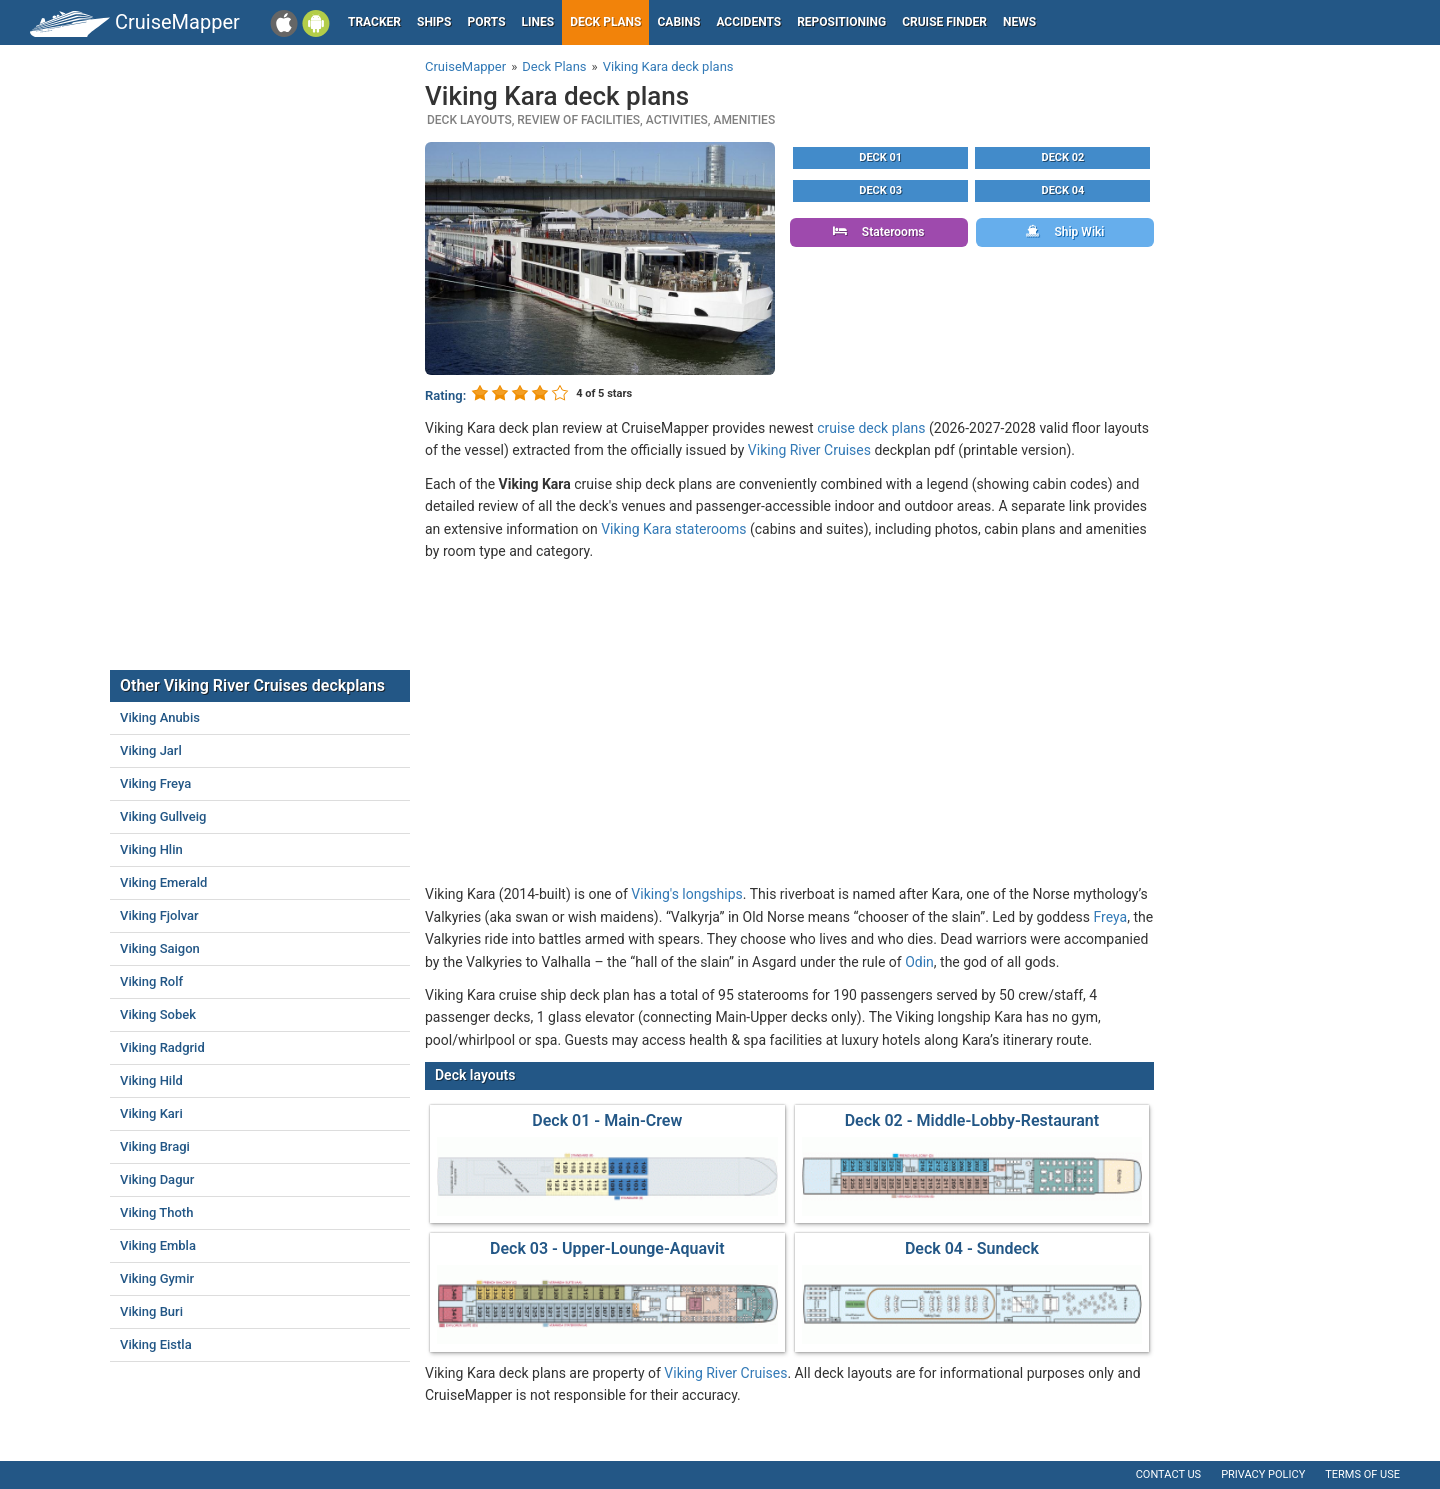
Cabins (678, 22)
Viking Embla (158, 1245)
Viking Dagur (157, 1179)
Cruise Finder (944, 22)
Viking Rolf (151, 981)
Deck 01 (880, 157)
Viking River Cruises (809, 450)
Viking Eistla (156, 1344)
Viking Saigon (160, 948)
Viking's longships (686, 894)
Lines (538, 22)
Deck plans (605, 22)
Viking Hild (151, 1080)
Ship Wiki (1065, 232)
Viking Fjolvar (159, 915)
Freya (1111, 917)
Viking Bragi (155, 1146)
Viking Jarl (151, 750)
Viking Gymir (157, 1278)
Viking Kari (151, 1113)
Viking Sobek (158, 1014)
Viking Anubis (160, 717)
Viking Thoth (156, 1212)
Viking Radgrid (162, 1047)
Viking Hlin (151, 849)
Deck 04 (1063, 190)
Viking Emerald (163, 882)
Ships (434, 22)
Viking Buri (151, 1311)
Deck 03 (880, 190)
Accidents (748, 22)
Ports (487, 22)
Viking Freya (155, 783)
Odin (919, 962)
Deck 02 (1063, 157)
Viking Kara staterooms (673, 529)
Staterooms (879, 232)
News (1019, 22)
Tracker (374, 22)
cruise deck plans (871, 428)
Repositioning (841, 22)
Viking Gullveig (163, 816)
